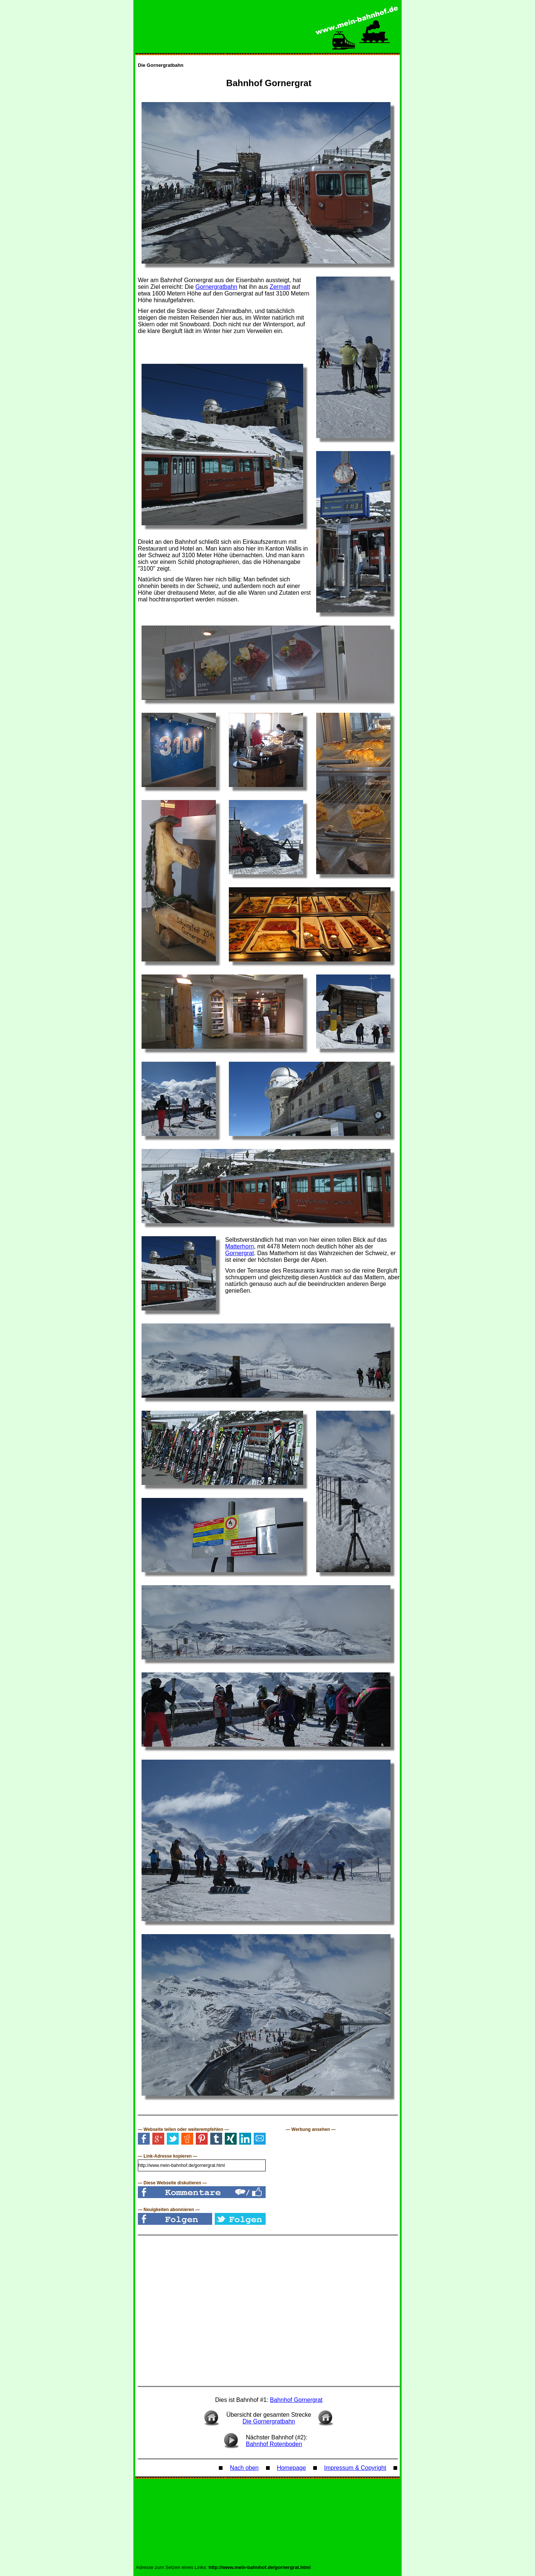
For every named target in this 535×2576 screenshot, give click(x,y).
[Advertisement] (341, 2178)
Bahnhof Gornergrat (296, 2400)
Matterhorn (239, 1246)
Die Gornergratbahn (161, 65)
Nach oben (244, 2468)
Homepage (291, 2468)
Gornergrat (239, 1253)
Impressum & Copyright (355, 2468)
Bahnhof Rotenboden (274, 2444)
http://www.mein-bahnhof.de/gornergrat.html (259, 2567)
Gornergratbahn (216, 287)
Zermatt (280, 287)
